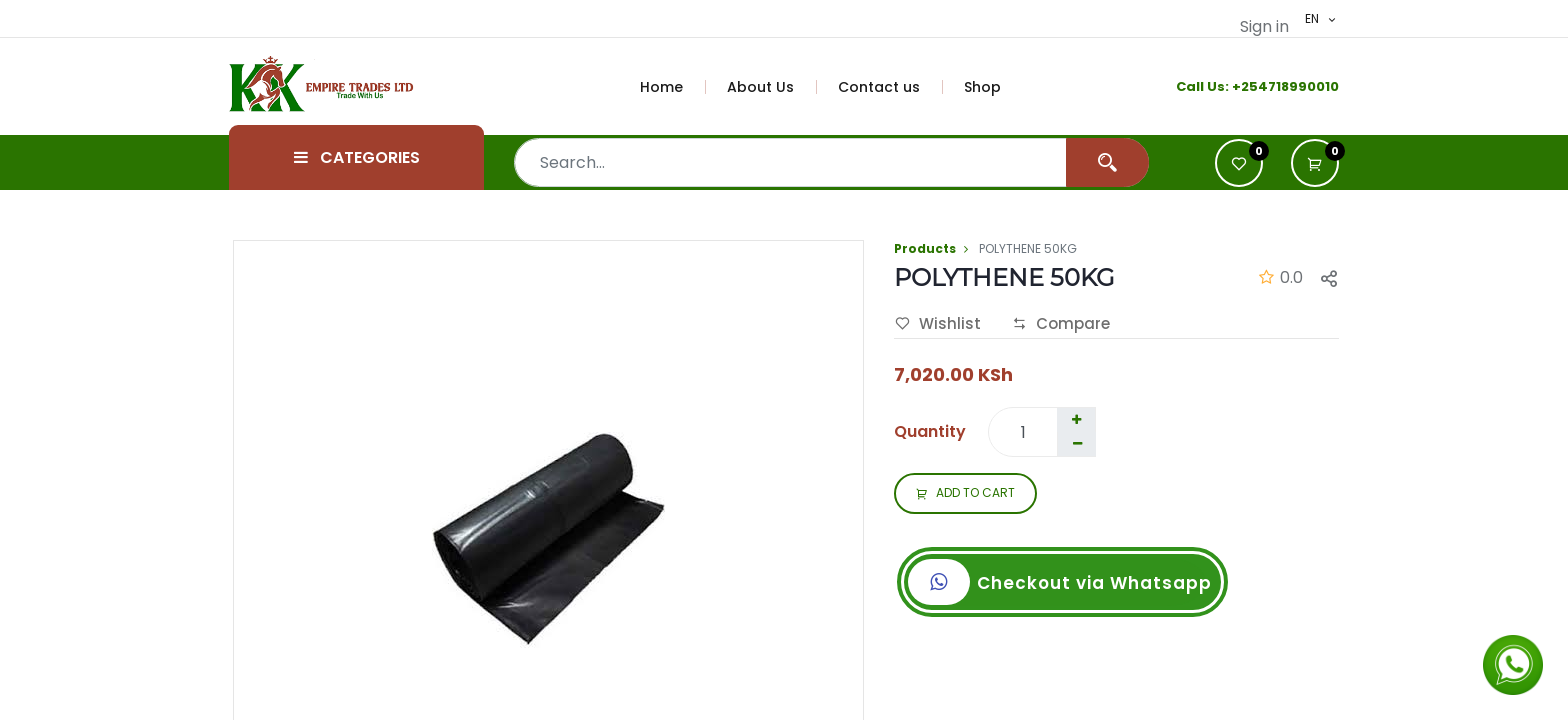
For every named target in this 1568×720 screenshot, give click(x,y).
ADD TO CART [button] (965, 494)
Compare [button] (1061, 324)
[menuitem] (673, 87)
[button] (1315, 163)
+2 (1240, 86)
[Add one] (1076, 420)
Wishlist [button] (938, 324)
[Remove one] (1077, 444)
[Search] (1107, 162)
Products (925, 248)
